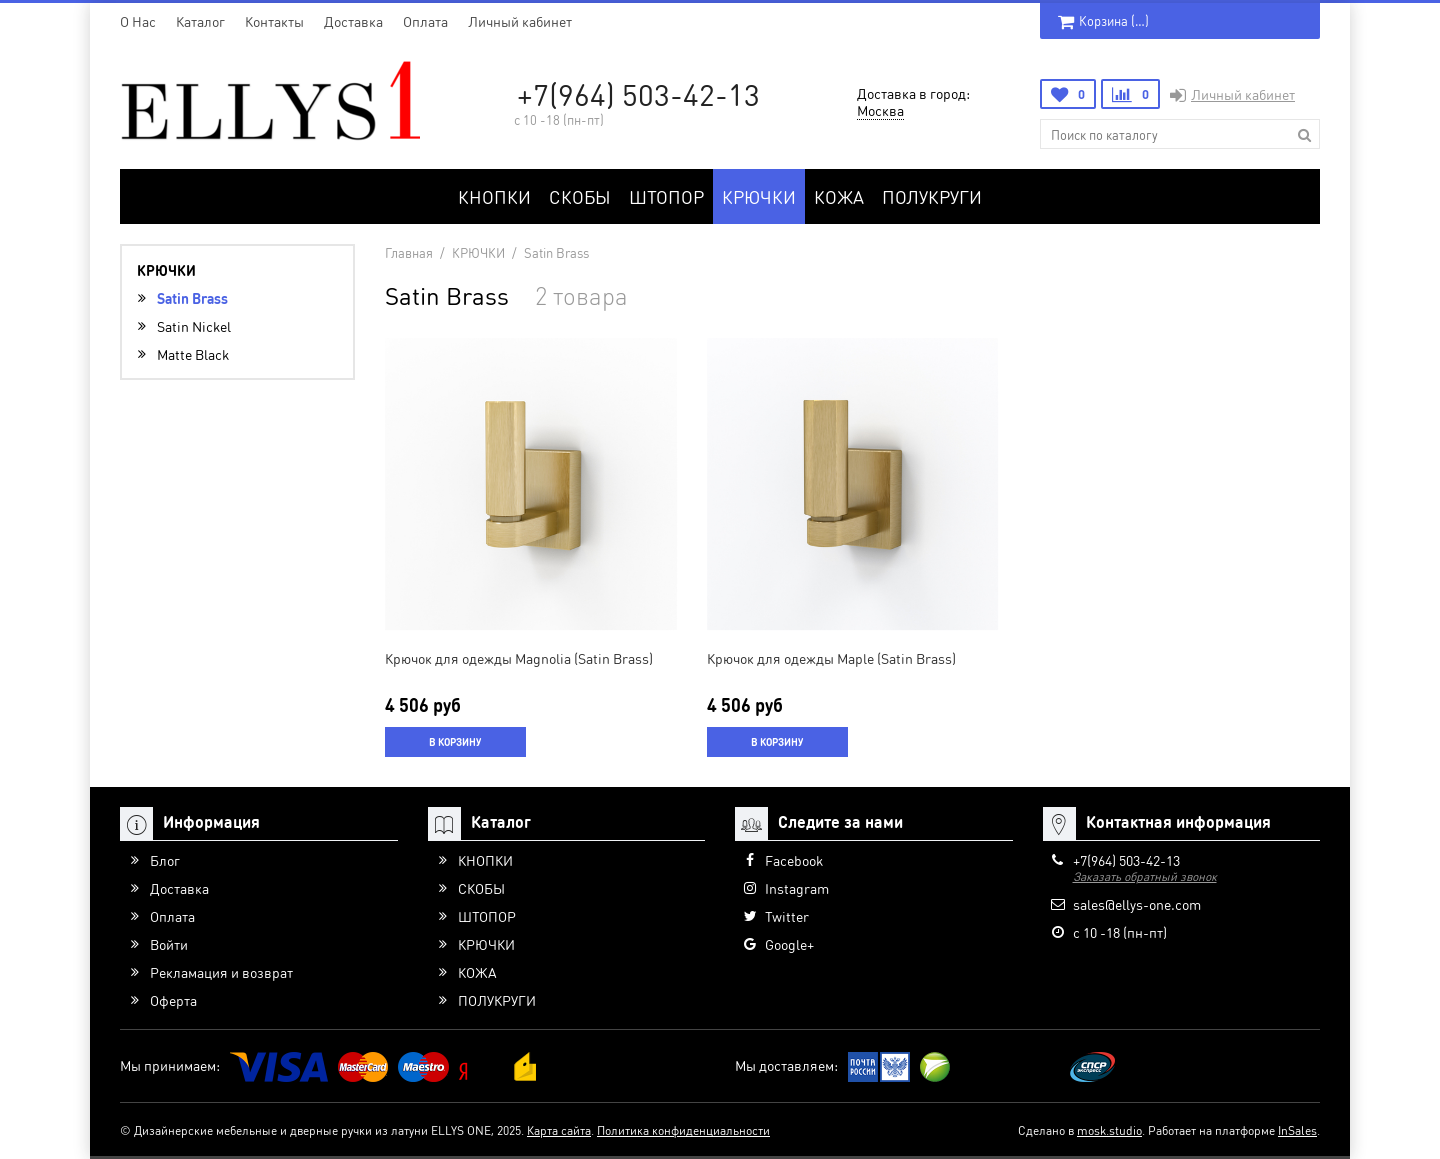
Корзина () (1103, 20)
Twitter (787, 916)
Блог (165, 860)
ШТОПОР (666, 196)
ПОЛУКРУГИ (932, 196)
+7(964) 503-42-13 (638, 94)
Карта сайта (559, 1130)
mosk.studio (1109, 1130)
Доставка (353, 21)
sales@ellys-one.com (1137, 904)
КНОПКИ (494, 196)
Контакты (274, 21)
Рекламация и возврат (221, 972)
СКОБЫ (580, 196)
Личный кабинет (520, 21)
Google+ (789, 944)
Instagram (797, 888)
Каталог (200, 21)
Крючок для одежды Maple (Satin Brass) (831, 658)
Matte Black (193, 354)
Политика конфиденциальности (683, 1130)
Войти (169, 944)
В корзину (455, 742)
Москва (880, 110)
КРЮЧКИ (759, 196)
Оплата (425, 21)
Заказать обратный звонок (1145, 876)
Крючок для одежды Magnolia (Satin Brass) (519, 658)
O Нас (138, 21)
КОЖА (839, 196)
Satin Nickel (194, 326)
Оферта (173, 1000)
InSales (1297, 1130)
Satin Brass (192, 298)
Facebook (794, 860)
